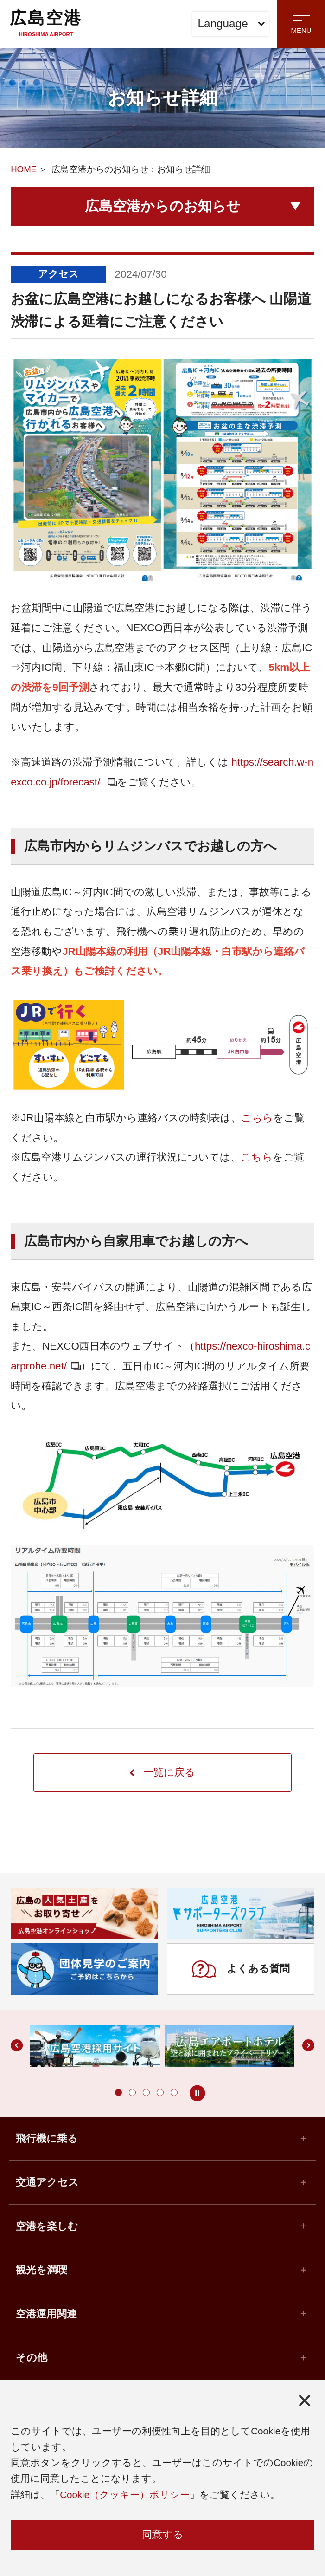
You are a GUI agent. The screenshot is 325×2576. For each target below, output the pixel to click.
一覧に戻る (162, 1772)
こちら (257, 1117)
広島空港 (46, 23)
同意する (163, 2535)
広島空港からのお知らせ (163, 206)
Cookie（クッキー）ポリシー (125, 2494)
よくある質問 (240, 1970)
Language (231, 23)
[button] (118, 2093)
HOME (24, 169)
